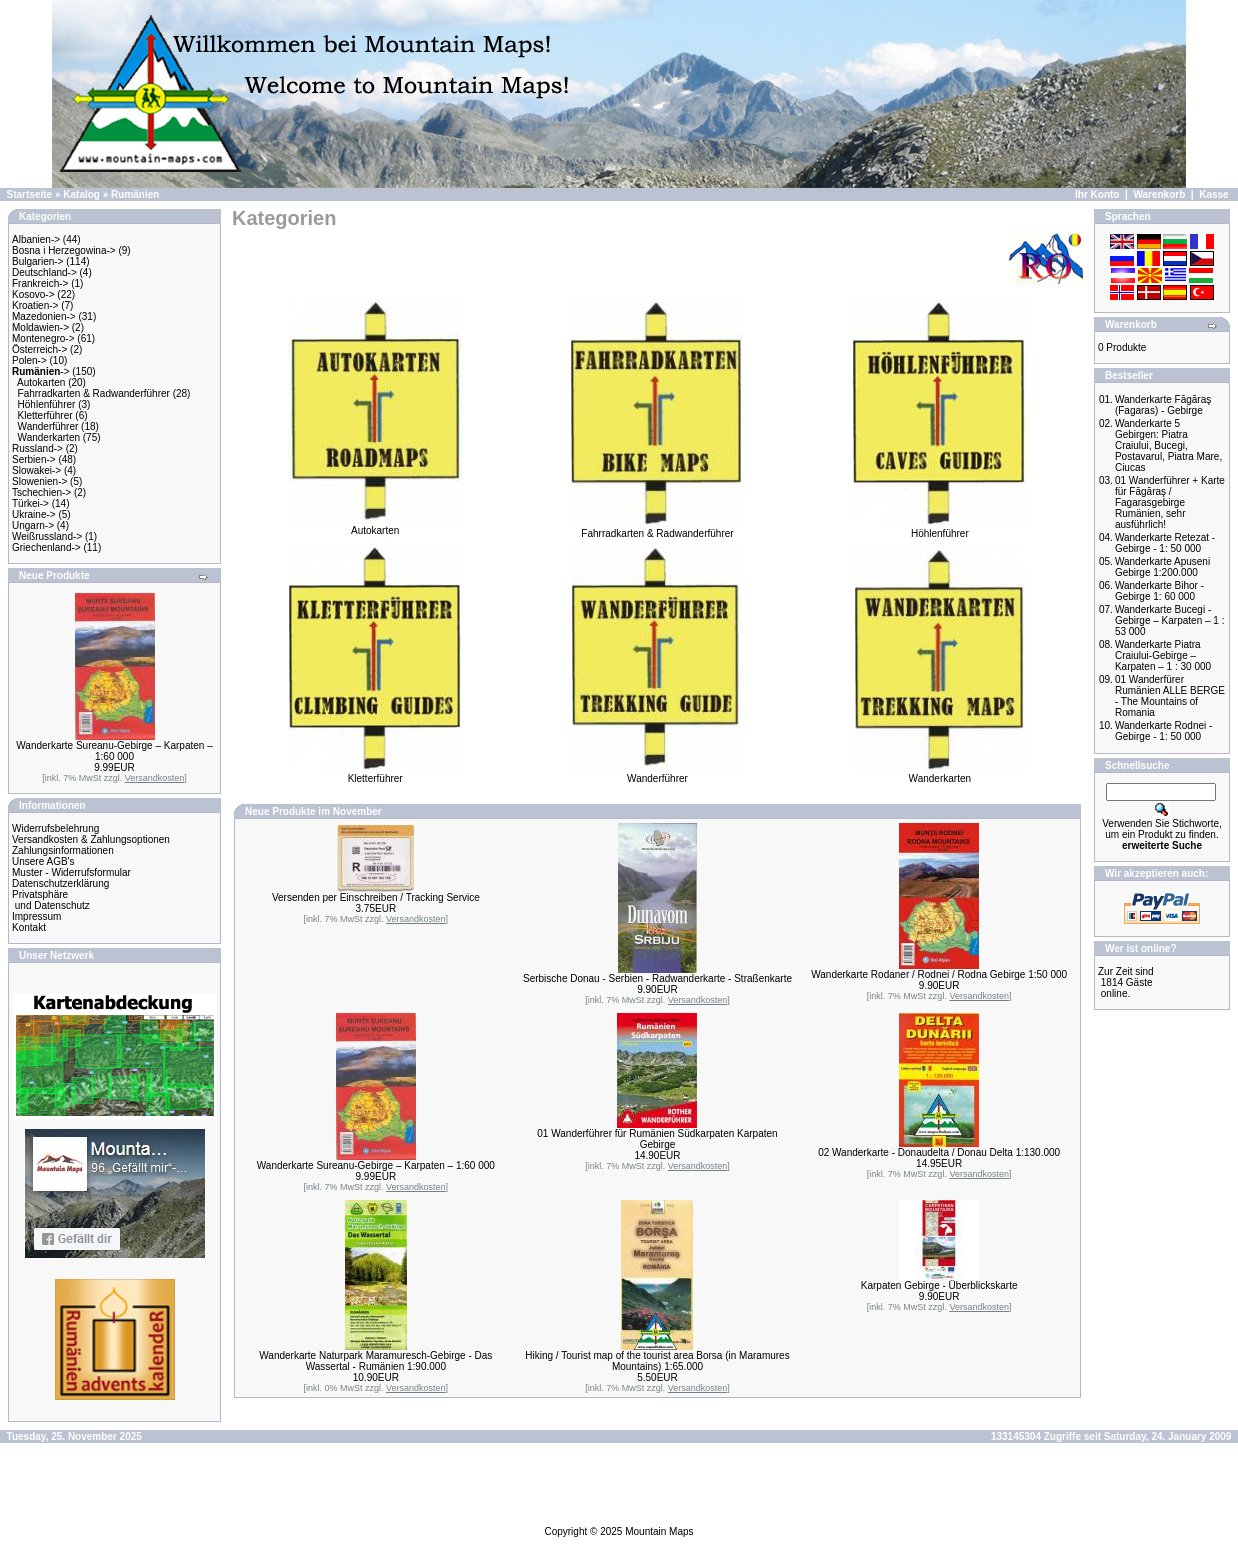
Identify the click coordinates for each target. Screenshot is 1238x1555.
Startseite (30, 194)
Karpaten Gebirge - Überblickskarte (939, 1285)
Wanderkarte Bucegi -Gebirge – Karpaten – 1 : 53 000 (1170, 620)
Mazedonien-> (44, 316)
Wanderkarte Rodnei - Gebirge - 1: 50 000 (1163, 731)
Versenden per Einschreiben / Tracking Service (376, 897)
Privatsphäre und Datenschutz (51, 900)
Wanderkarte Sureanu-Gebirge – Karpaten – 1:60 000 (114, 751)
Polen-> (29, 360)
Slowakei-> (36, 470)
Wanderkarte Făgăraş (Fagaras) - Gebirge (1163, 405)
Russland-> (37, 448)
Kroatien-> (35, 305)
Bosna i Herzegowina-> (64, 250)
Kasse (1213, 194)
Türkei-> (30, 503)
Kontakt (29, 927)
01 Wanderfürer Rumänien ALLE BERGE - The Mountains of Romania (1170, 696)
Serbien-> (34, 459)
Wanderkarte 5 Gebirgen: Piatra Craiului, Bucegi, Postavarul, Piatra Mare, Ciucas (1168, 445)
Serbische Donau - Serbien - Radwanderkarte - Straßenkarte (657, 978)
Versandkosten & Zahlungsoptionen (91, 839)
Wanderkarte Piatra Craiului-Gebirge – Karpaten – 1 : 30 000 (1163, 655)
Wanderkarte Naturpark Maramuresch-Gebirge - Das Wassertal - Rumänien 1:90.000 (375, 1361)
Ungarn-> (33, 525)
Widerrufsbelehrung (55, 828)
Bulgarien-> (37, 261)
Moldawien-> (40, 327)
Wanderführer (48, 426)
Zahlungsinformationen (63, 850)
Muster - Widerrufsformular (71, 872)
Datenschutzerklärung (60, 883)
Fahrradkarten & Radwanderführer (94, 393)
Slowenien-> (39, 481)
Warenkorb (1159, 194)
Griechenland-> (46, 547)
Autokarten (41, 382)
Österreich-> (39, 349)
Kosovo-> (33, 294)
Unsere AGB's (43, 861)
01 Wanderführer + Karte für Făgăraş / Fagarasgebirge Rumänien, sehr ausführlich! (1170, 502)
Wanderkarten (49, 437)
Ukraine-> (34, 514)
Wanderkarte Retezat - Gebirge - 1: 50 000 (1165, 543)
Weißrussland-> (47, 536)
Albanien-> (36, 239)
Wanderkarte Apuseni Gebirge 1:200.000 (1162, 567)
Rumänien (135, 194)
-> (41, 371)
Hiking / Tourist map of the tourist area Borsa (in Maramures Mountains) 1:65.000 (657, 1361)
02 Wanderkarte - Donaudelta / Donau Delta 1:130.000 (939, 1152)
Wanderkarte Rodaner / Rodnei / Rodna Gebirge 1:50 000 (939, 974)
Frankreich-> (40, 283)
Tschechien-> (41, 492)
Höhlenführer (47, 404)
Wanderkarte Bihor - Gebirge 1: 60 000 (1159, 591)
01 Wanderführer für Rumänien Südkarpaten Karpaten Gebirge (657, 1139)
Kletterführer (45, 415)
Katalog (81, 194)
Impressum (36, 916)
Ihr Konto (1097, 194)
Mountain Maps (659, 1531)
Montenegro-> (43, 338)
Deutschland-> (44, 272)
